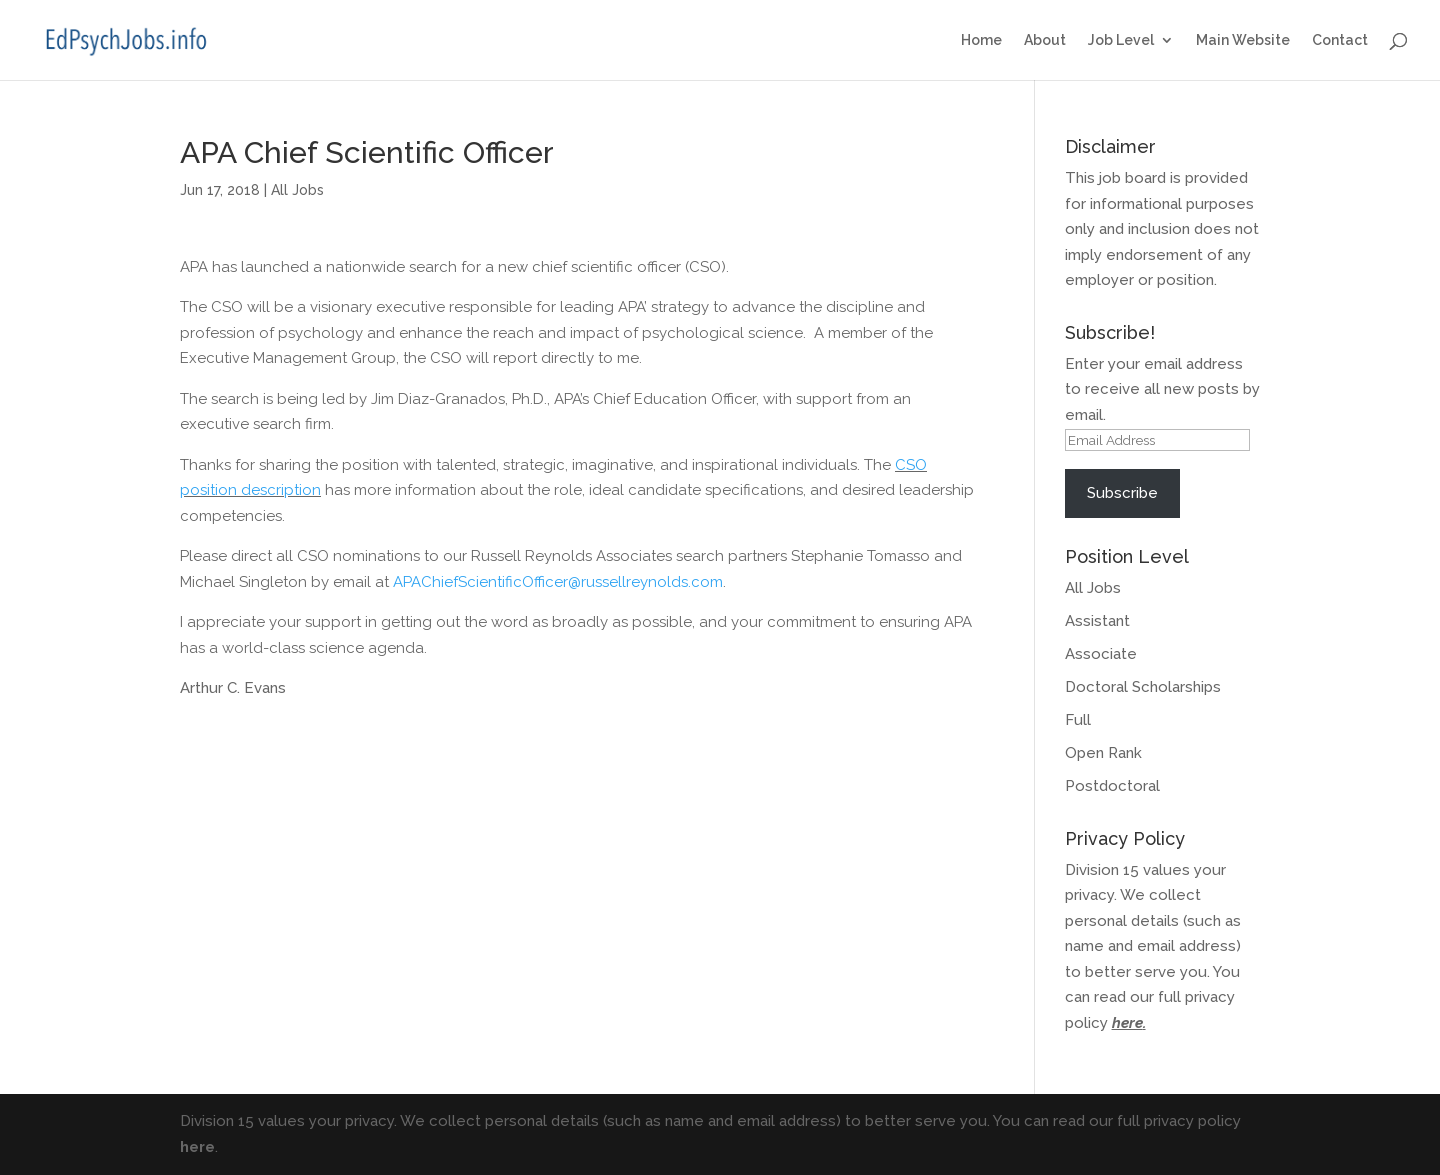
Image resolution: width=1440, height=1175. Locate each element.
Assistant (1097, 621)
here (1127, 1023)
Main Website (1243, 40)
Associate (1101, 654)
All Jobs (297, 190)
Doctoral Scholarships (1143, 687)
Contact (1340, 40)
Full (1078, 720)
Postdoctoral (1112, 786)
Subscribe (1122, 493)
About (1045, 40)
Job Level (1121, 40)
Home (981, 40)
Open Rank (1103, 753)
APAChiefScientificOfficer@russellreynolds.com (558, 582)
